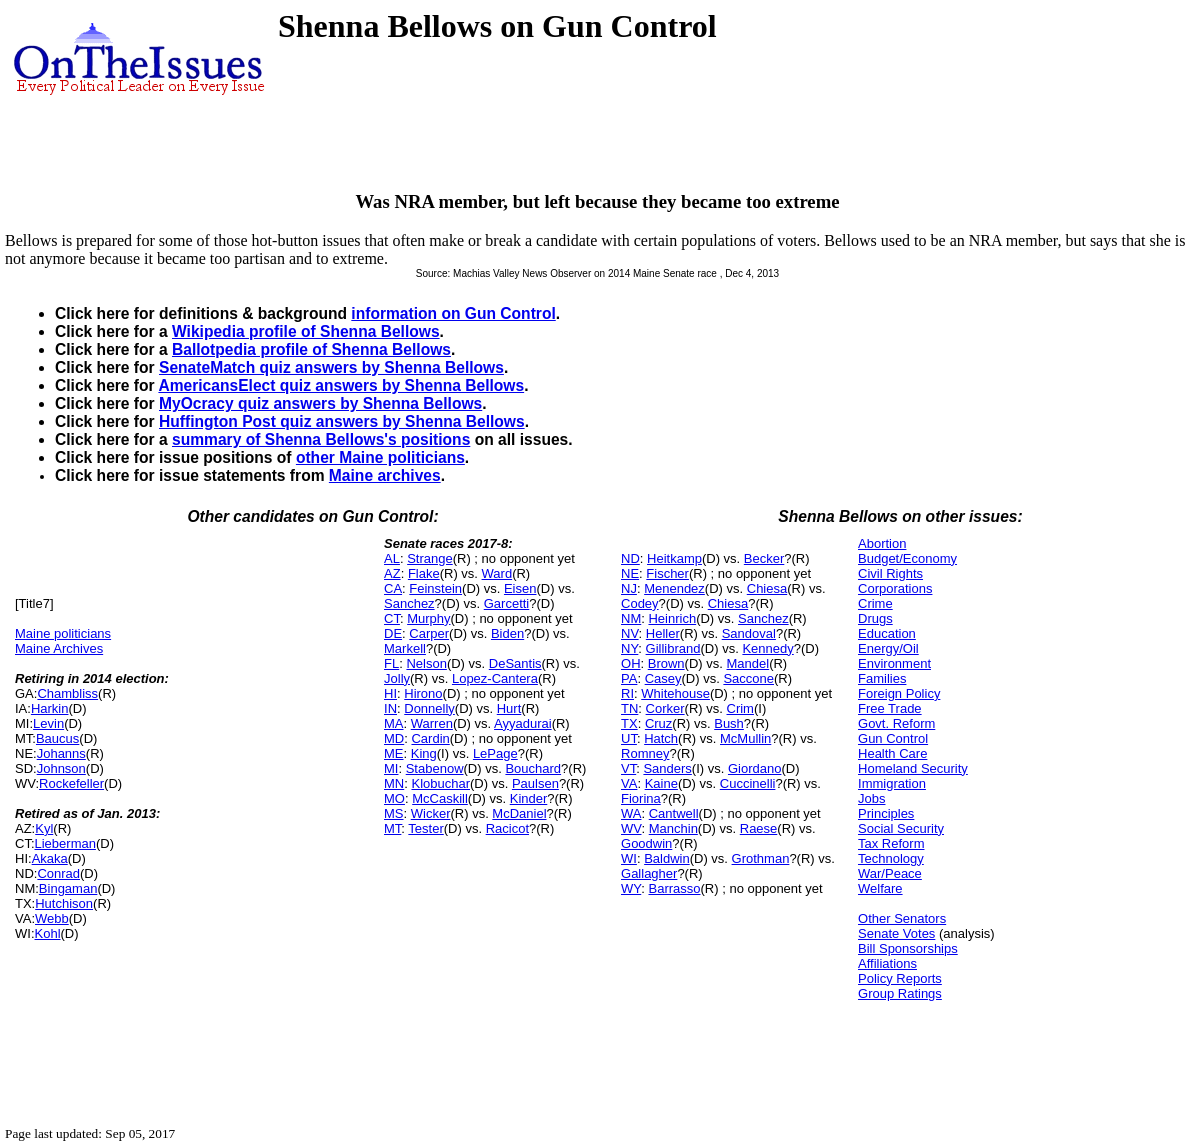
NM (631, 618)
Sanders (667, 768)
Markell (405, 648)
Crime (875, 603)
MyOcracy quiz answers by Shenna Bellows (320, 403)
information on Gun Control (453, 313)
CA (393, 588)
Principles (886, 813)
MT (392, 828)
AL (392, 558)
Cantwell (674, 813)
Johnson (61, 768)
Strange (430, 558)
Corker (665, 708)
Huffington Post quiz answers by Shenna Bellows (342, 421)
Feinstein (435, 588)
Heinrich (672, 618)
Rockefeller (71, 783)
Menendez (674, 588)
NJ (629, 588)
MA (394, 723)
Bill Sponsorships (908, 948)
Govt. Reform (896, 723)
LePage (495, 753)
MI (391, 768)
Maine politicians (63, 633)
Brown (666, 663)
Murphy (428, 618)
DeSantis (515, 663)
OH (631, 663)
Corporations (895, 588)
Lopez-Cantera (495, 678)
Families (882, 678)
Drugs (875, 618)
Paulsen (535, 783)
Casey (663, 678)
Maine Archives (59, 648)
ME (394, 753)
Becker (764, 558)
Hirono (423, 693)
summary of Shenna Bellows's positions (321, 439)
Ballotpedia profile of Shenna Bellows (311, 349)
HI (390, 693)
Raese (759, 828)
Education (887, 633)
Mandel (748, 663)
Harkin (50, 708)
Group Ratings (900, 993)
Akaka (50, 858)
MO (394, 798)
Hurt (509, 708)
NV (630, 633)
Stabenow (435, 768)
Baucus (57, 738)
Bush (729, 723)
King (424, 753)
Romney (645, 753)
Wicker (431, 813)
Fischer (667, 573)
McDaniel (519, 813)
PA (629, 678)
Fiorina (641, 798)
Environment (894, 663)
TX (629, 723)
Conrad (58, 873)
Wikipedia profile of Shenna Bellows (306, 331)
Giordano (754, 768)
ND (630, 558)
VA (629, 783)
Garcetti (507, 603)
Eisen (520, 588)
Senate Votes (896, 933)
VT (628, 768)
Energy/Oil (888, 648)
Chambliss (67, 693)
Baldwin (667, 858)
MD (394, 738)
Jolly (397, 678)
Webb (52, 918)
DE (393, 633)
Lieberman (65, 843)
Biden (507, 633)
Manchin (673, 828)
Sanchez (409, 603)
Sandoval (749, 633)
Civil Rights (890, 573)
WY (631, 888)
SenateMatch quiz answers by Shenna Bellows (331, 367)
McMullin (745, 738)
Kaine (661, 783)
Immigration (892, 783)
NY (629, 648)
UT (629, 738)
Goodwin (646, 843)
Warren (432, 723)
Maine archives (385, 475)
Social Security (901, 828)
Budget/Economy (907, 558)
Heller (663, 633)
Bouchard (533, 768)
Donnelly (429, 708)
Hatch (661, 738)
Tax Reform (891, 843)
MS (394, 813)
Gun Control (893, 738)
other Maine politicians (380, 457)
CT (392, 618)
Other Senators (902, 918)
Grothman (761, 858)
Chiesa (767, 588)
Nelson (426, 663)
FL (391, 663)
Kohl (48, 933)
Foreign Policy (899, 693)
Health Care (892, 753)
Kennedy (767, 648)
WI (629, 858)
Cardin (430, 738)
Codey (640, 603)
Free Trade (890, 708)
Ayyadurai (523, 723)
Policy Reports (900, 978)
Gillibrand (673, 648)
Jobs (871, 798)
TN (629, 708)
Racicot (507, 828)
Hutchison (64, 903)
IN (390, 708)
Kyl (44, 828)
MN (394, 783)
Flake (424, 573)
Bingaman (68, 888)
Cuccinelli (748, 783)
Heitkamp (674, 558)
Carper (429, 633)
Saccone (748, 678)
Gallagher (649, 873)
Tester (425, 828)
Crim (740, 708)
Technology (891, 858)
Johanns (61, 753)
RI (627, 693)
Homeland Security (913, 768)
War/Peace (890, 873)
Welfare (880, 888)
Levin (48, 723)
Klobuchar (440, 783)
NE (630, 573)
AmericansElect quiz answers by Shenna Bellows (341, 385)
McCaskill (440, 798)
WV (631, 828)
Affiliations (887, 963)
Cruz (658, 723)
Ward (497, 573)
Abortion (882, 543)
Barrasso (674, 888)
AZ (392, 573)
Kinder (529, 798)
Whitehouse (675, 693)
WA (631, 813)
